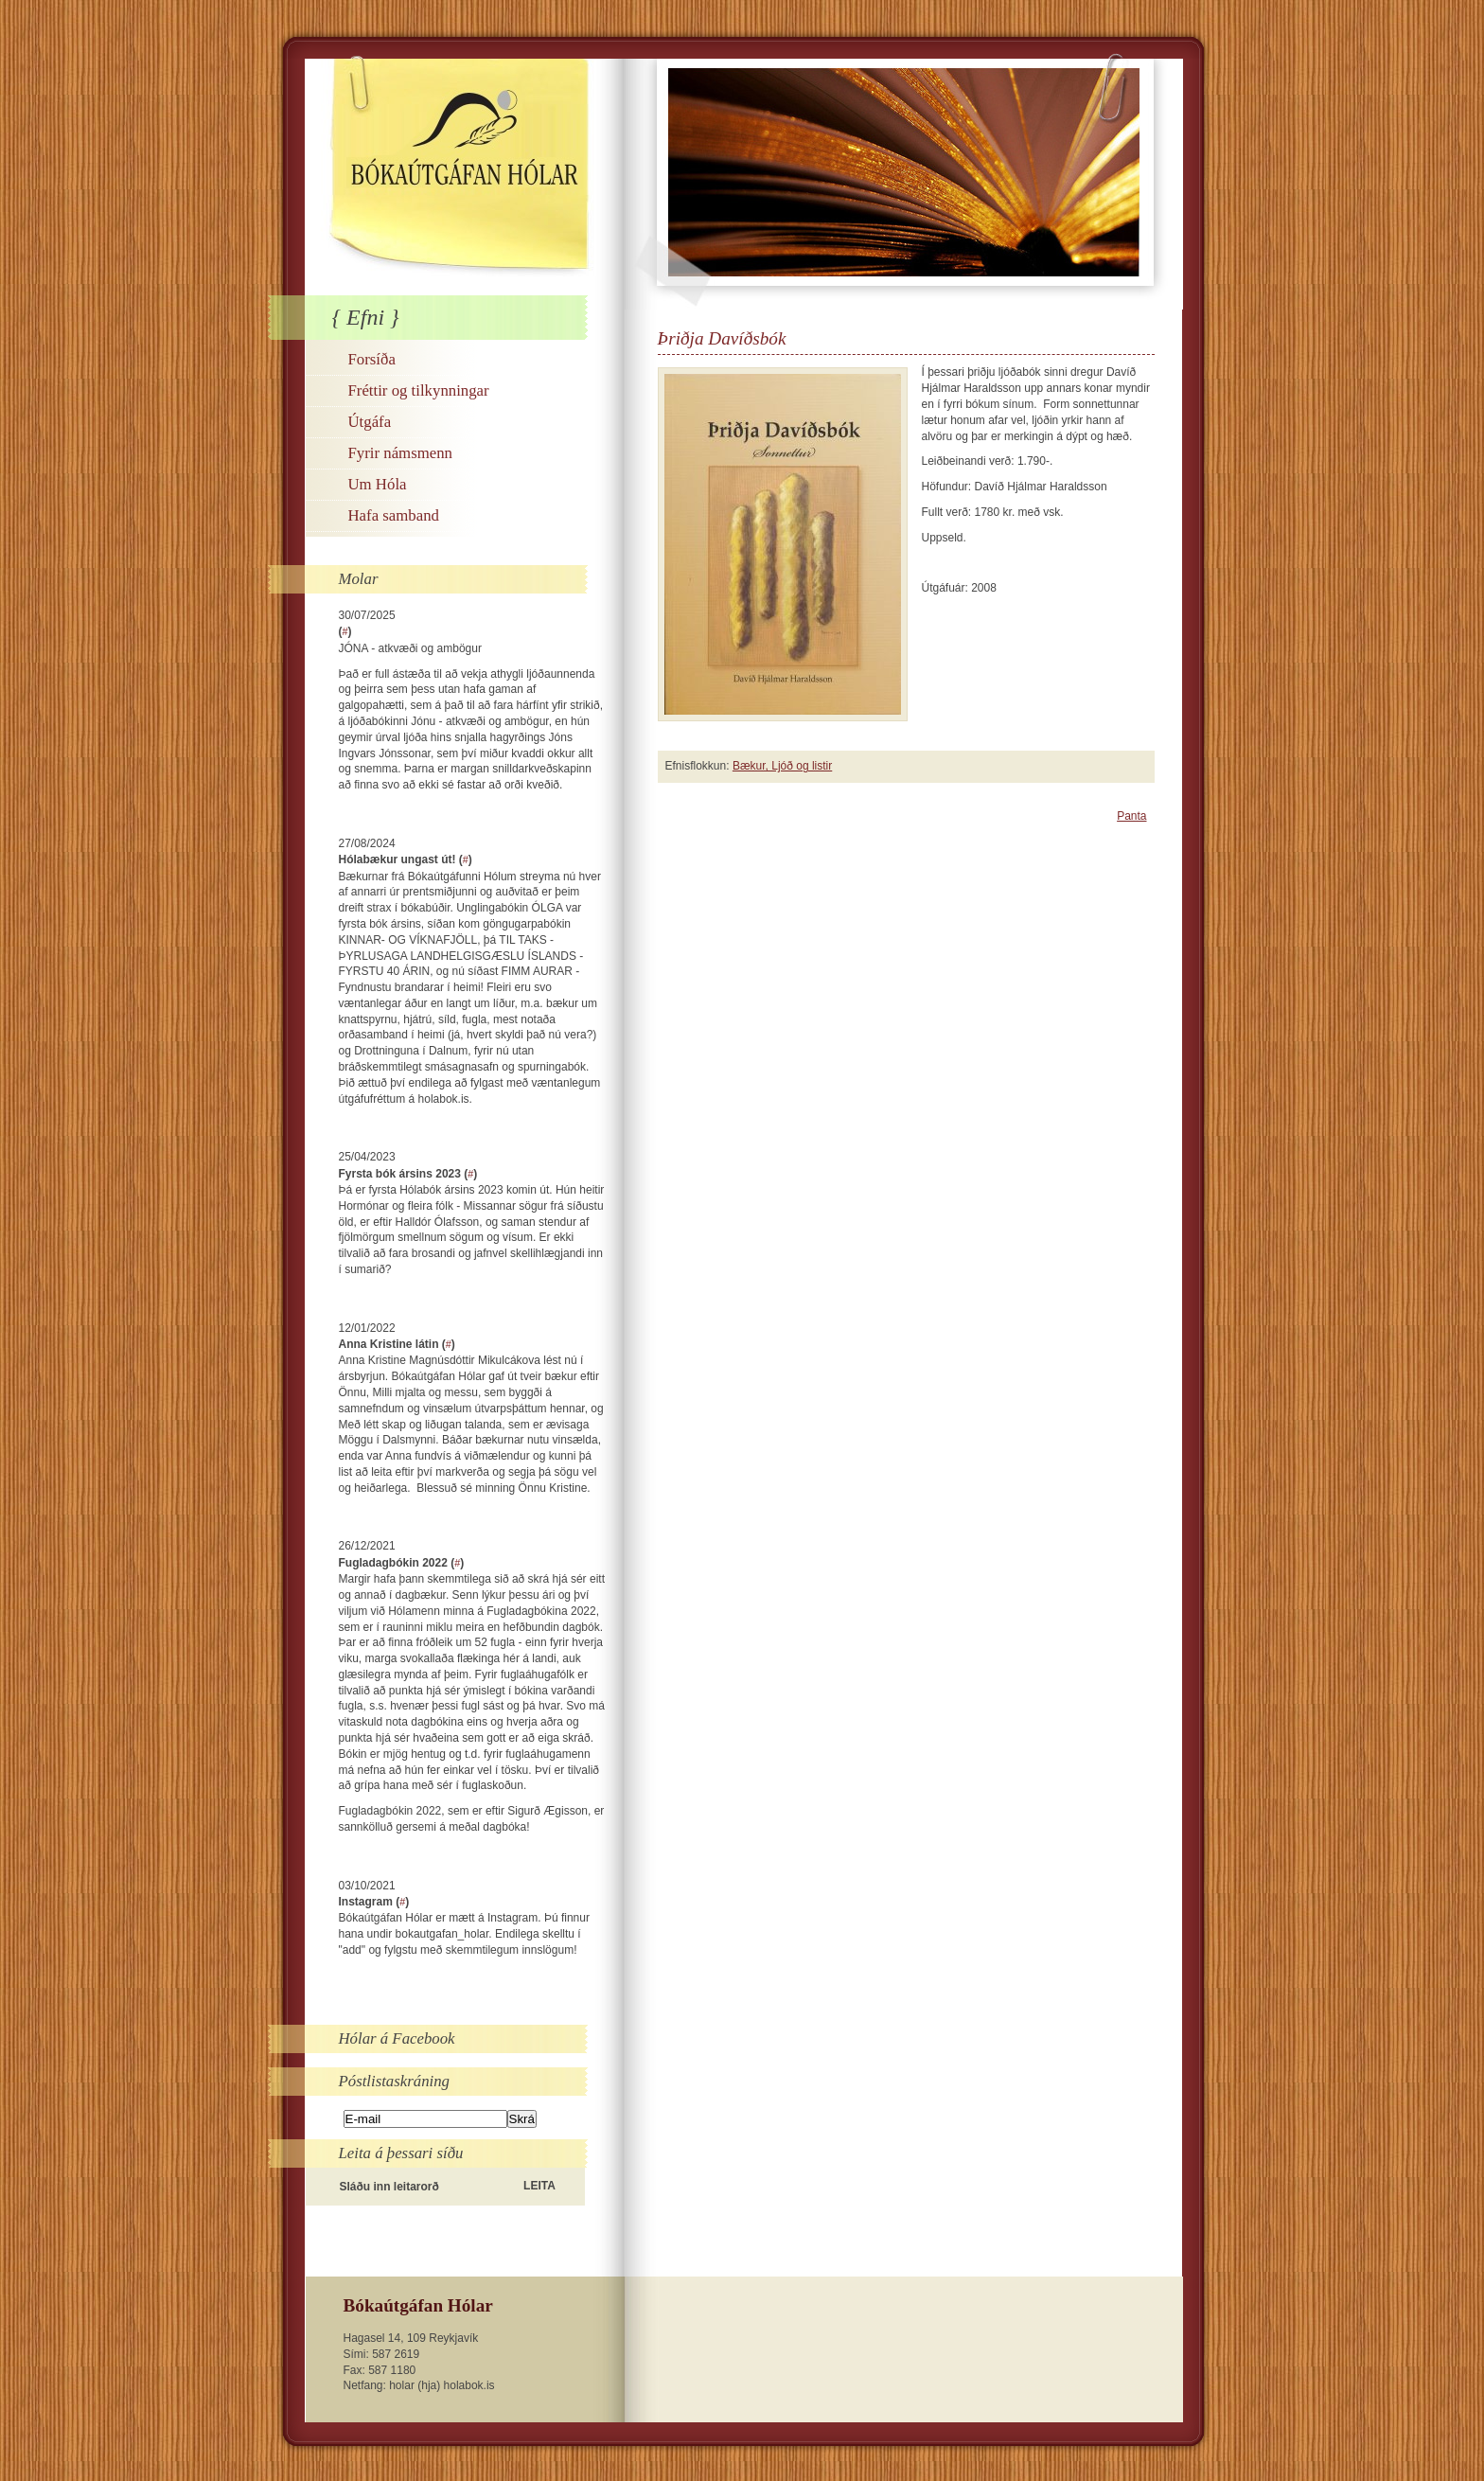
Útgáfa (370, 422)
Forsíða (372, 359)
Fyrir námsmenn (400, 453)
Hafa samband (393, 515)
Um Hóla (377, 484)
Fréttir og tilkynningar (418, 390)
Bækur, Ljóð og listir (782, 765)
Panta (1131, 816)
